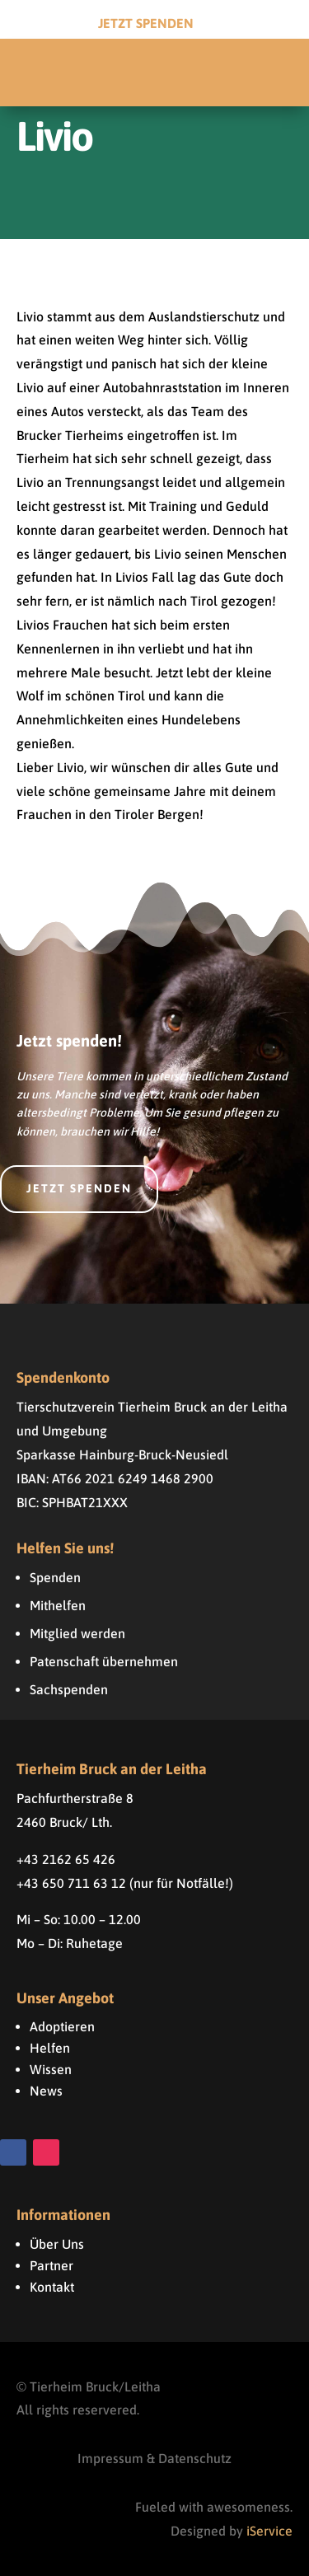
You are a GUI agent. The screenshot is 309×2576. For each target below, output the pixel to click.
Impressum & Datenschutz (154, 2458)
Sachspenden (69, 1689)
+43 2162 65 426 (65, 1859)
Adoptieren (62, 2026)
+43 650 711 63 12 (71, 1883)
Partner (51, 2265)
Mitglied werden (77, 1633)
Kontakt (52, 2286)
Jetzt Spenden (146, 23)
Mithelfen (58, 1605)
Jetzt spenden (79, 1188)
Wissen (51, 2069)
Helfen (50, 2047)
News (46, 2090)
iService (269, 2530)
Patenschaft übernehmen (104, 1661)
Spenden (55, 1577)
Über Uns (57, 2243)
